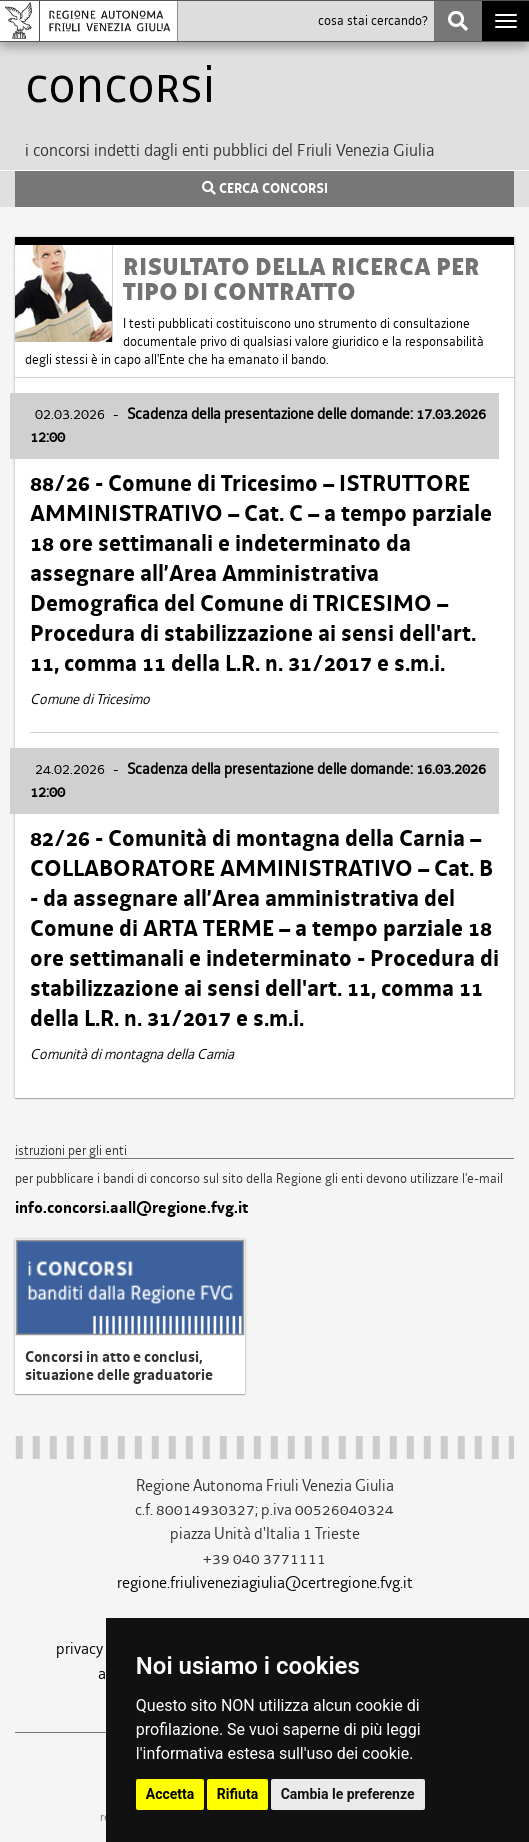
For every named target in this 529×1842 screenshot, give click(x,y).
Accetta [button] (170, 1794)
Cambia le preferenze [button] (348, 1794)
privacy (79, 1648)
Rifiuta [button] (237, 1794)
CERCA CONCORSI (265, 189)
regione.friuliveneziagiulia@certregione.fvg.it (265, 1582)
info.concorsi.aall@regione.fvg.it (131, 1208)
